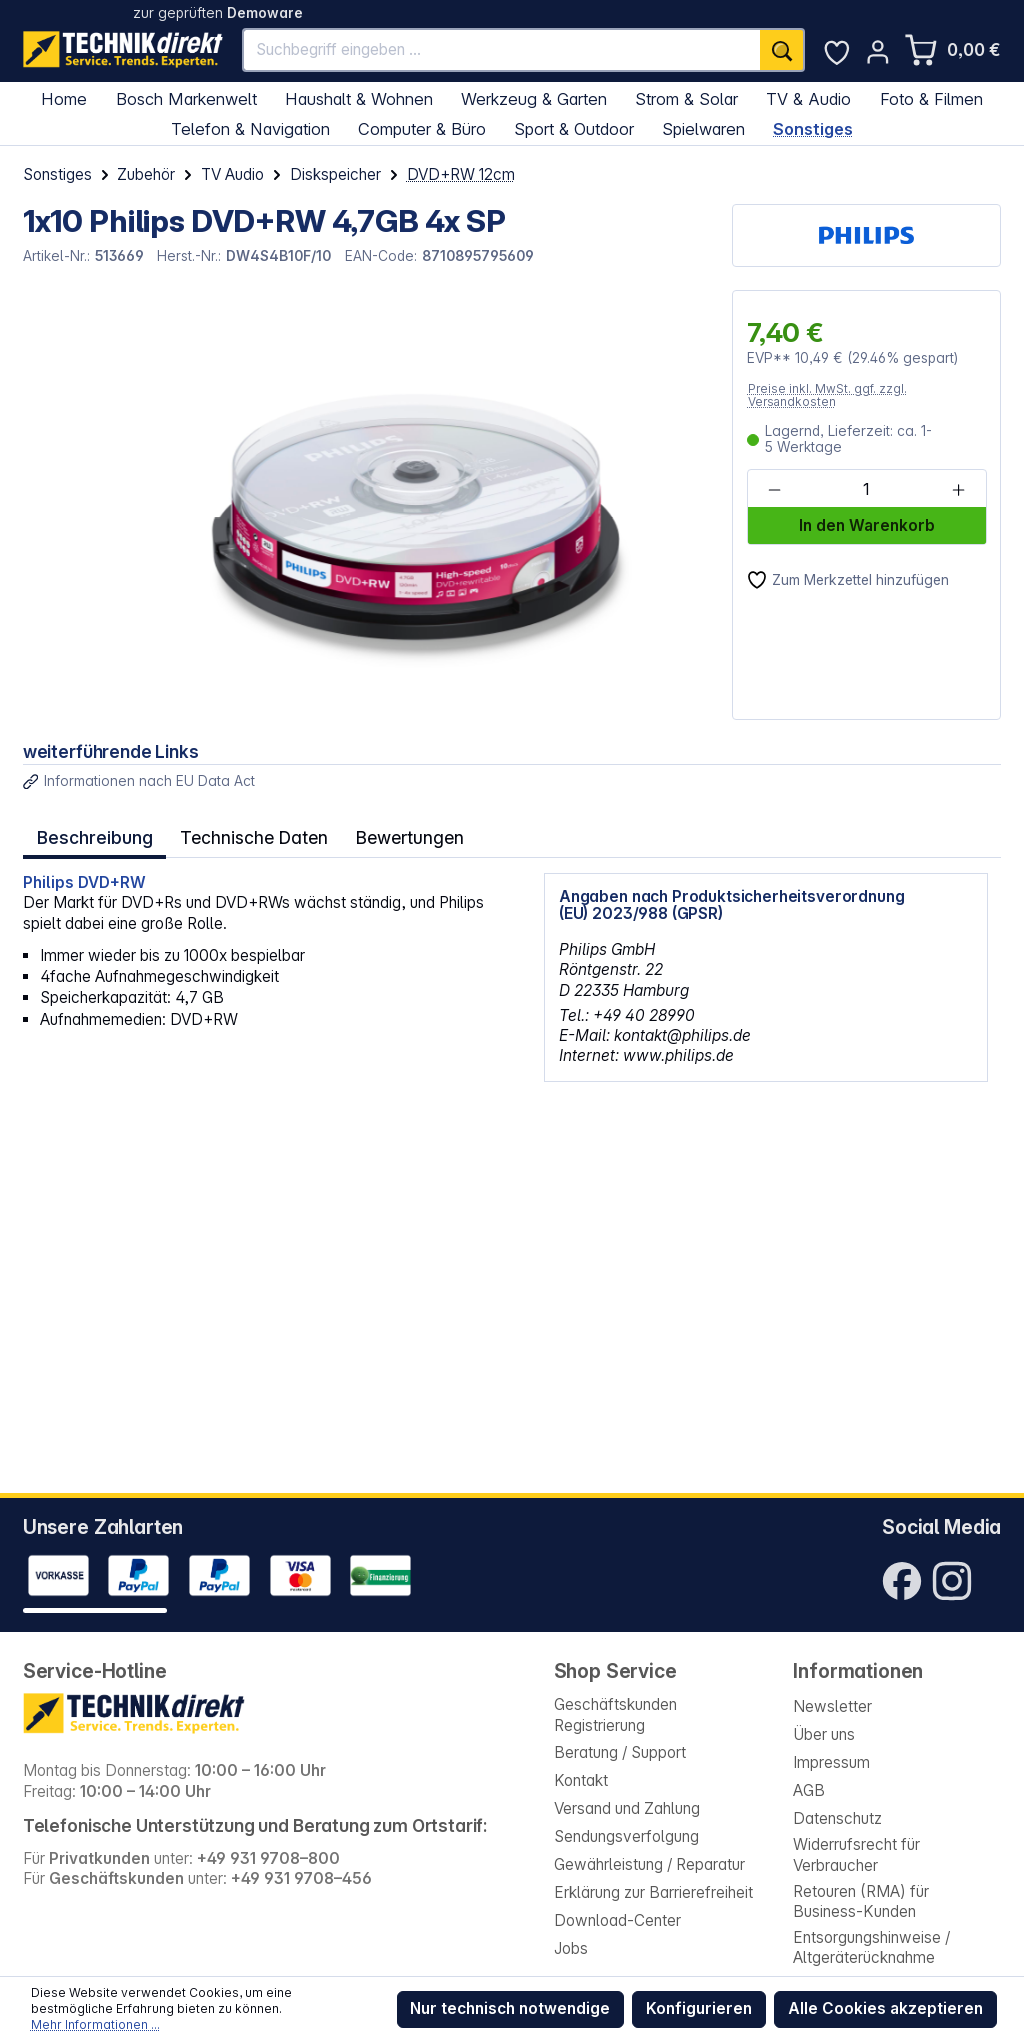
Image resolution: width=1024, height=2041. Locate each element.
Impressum (831, 1762)
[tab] (92, 834)
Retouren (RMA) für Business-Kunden (861, 1901)
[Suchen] (782, 50)
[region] (366, 505)
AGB (809, 1790)
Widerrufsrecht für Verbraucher (856, 1854)
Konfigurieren (699, 2008)
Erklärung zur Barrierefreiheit (653, 1892)
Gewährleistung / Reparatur (649, 1864)
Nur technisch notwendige (510, 2008)
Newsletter (832, 1706)
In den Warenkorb (867, 525)
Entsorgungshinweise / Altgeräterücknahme (871, 1947)
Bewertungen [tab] (397, 834)
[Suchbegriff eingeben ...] (502, 50)
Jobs (571, 1948)
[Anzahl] (866, 489)
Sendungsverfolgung (626, 1836)
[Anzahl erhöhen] (958, 489)
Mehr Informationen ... (95, 2024)
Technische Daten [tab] (247, 834)
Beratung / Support (620, 1752)
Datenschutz (837, 1818)
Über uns (824, 1734)
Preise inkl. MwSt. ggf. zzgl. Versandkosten (827, 395)
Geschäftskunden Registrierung (615, 1714)
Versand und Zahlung (627, 1808)
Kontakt (581, 1780)
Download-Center (617, 1920)
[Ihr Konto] (878, 52)
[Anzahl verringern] (774, 489)
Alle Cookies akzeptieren (885, 2008)
